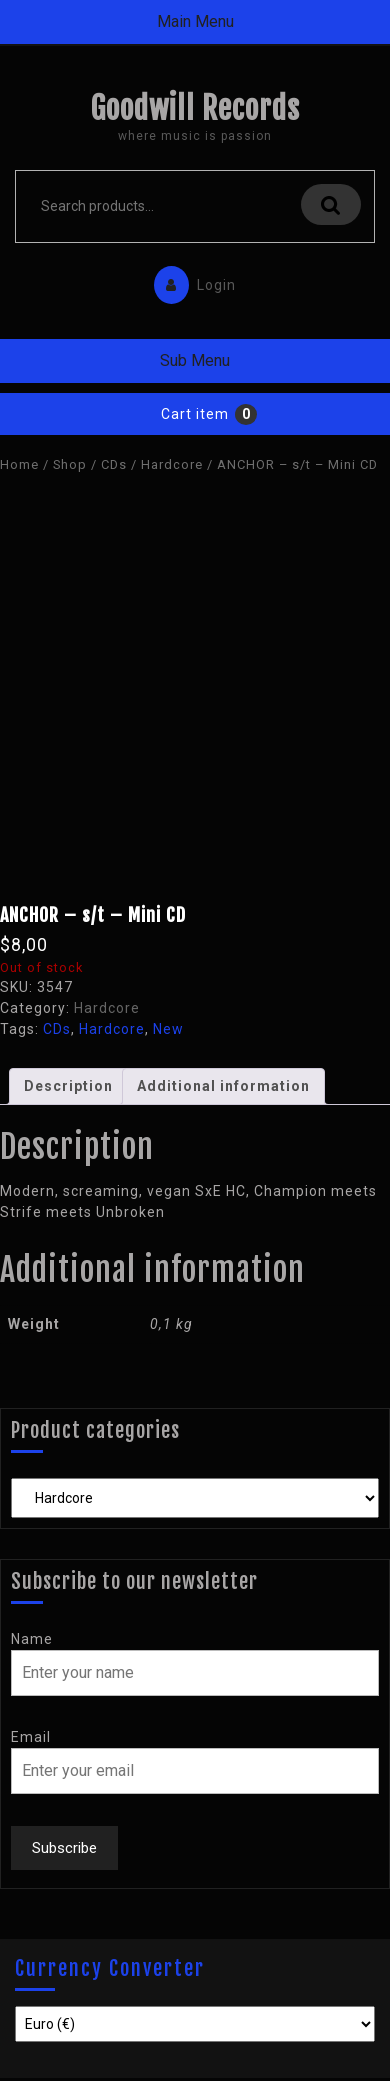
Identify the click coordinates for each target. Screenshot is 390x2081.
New (168, 1029)
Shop (70, 464)
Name (32, 1639)
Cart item (195, 414)
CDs (114, 464)
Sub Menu (195, 360)
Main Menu (195, 21)
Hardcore (172, 464)
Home (19, 464)
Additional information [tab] (223, 1086)
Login (190, 280)
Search (331, 204)
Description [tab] (68, 1086)
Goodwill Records (195, 108)
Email (31, 1737)
